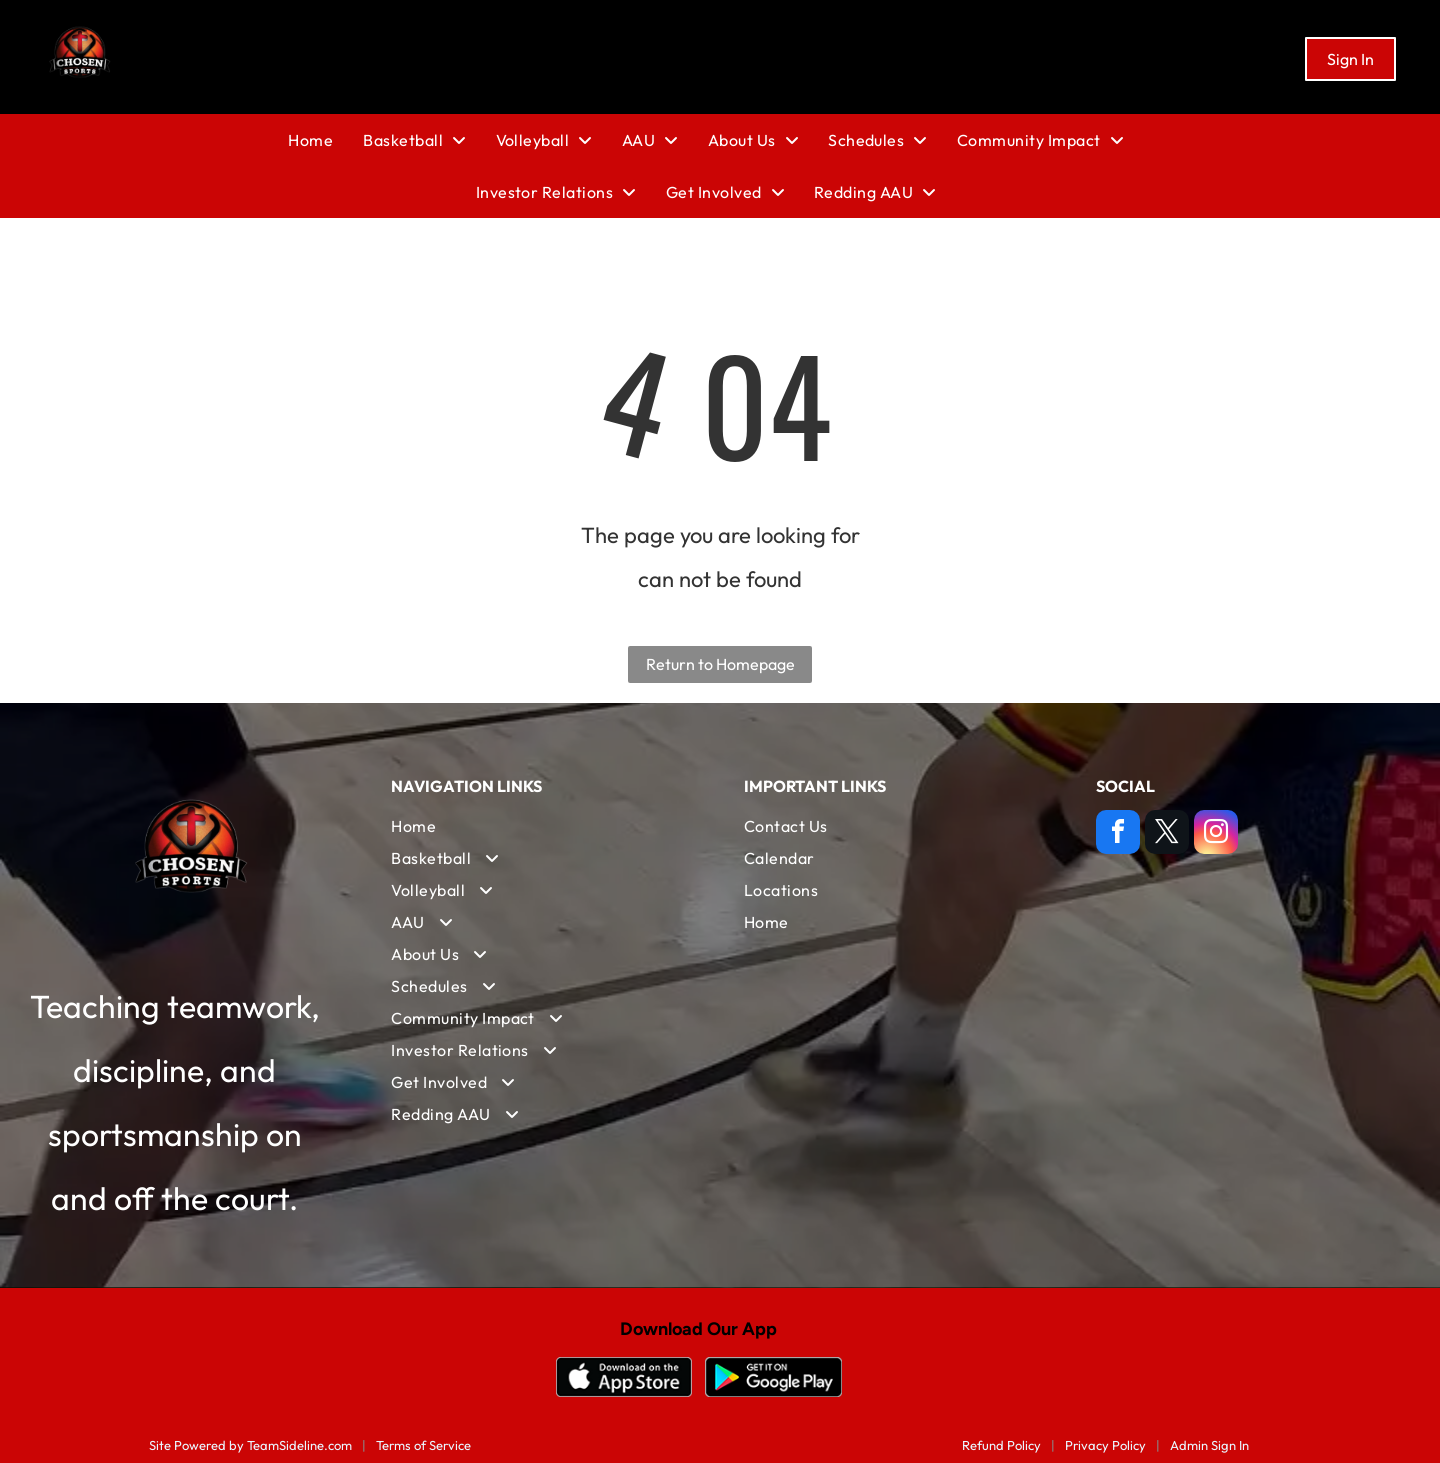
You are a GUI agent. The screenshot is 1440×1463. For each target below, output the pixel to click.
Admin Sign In (1209, 1445)
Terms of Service (423, 1445)
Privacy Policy (1105, 1445)
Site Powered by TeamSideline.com (250, 1445)
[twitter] (1167, 834)
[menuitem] (325, 140)
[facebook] (1118, 834)
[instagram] (1216, 834)
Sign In (1350, 59)
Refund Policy (1001, 1445)
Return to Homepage (720, 664)
